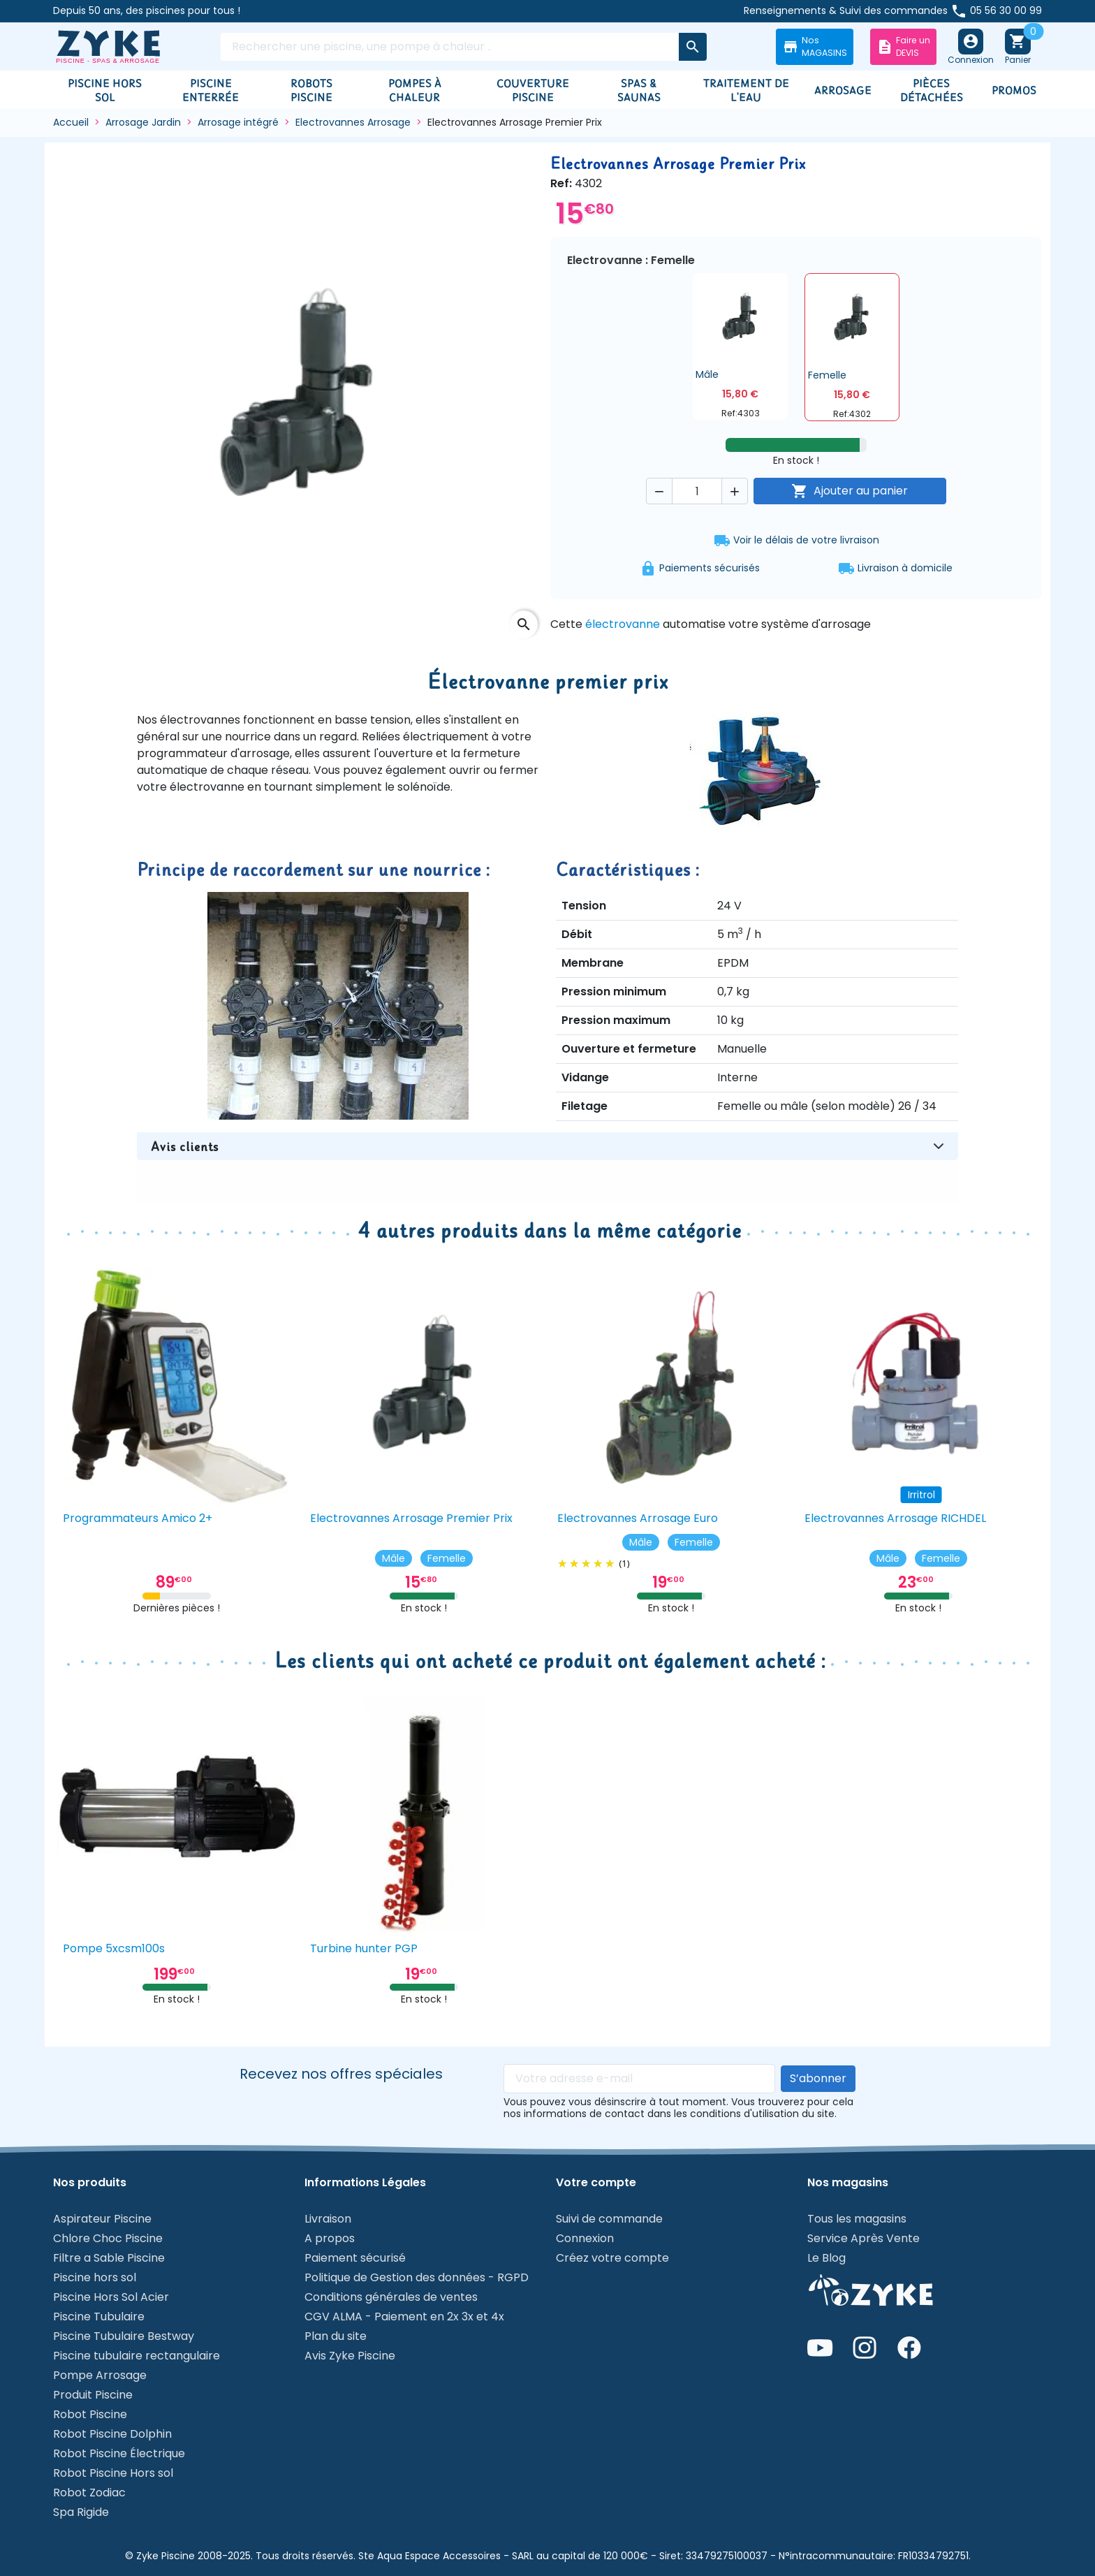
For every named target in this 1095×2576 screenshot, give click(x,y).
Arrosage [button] (843, 90)
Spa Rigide (81, 2512)
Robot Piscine (90, 2414)
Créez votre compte (612, 2258)
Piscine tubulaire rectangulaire (136, 2356)
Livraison (327, 2219)
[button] (740, 346)
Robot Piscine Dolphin (112, 2434)
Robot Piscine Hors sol (113, 2473)
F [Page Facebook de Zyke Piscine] (909, 2347)
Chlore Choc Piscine (108, 2238)
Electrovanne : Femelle (631, 261)
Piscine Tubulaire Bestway (123, 2336)
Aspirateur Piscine (102, 2219)
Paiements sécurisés (709, 569)
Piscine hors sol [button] (105, 90)
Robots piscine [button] (311, 90)
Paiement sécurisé (355, 2258)
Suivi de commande (609, 2219)
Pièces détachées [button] (931, 90)
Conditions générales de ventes (391, 2297)
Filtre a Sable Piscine (109, 2258)
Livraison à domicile (905, 569)
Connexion (585, 2238)
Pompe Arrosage (100, 2375)
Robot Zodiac (89, 2492)
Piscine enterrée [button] (210, 90)
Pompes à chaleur (414, 90)
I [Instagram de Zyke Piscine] (864, 2347)
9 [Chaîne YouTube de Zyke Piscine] (819, 2347)
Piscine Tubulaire (99, 2316)
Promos (1014, 90)
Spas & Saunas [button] (639, 90)
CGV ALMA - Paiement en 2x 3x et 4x (404, 2316)
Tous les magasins (856, 2219)
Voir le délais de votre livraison (796, 540)
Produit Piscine (93, 2395)
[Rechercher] (450, 47)
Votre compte (596, 2183)
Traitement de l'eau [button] (746, 90)
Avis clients (185, 1146)
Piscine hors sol (94, 2277)
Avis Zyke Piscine (349, 2356)
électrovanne (624, 624)
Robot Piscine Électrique (119, 2453)
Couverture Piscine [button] (533, 90)
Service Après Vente (863, 2238)
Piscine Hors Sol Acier (111, 2297)
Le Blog (826, 2258)
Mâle (393, 1558)
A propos (329, 2238)
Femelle (446, 1558)
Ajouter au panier (849, 491)
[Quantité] (697, 491)
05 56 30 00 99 (1006, 10)
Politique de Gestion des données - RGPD (416, 2277)
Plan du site (335, 2336)
